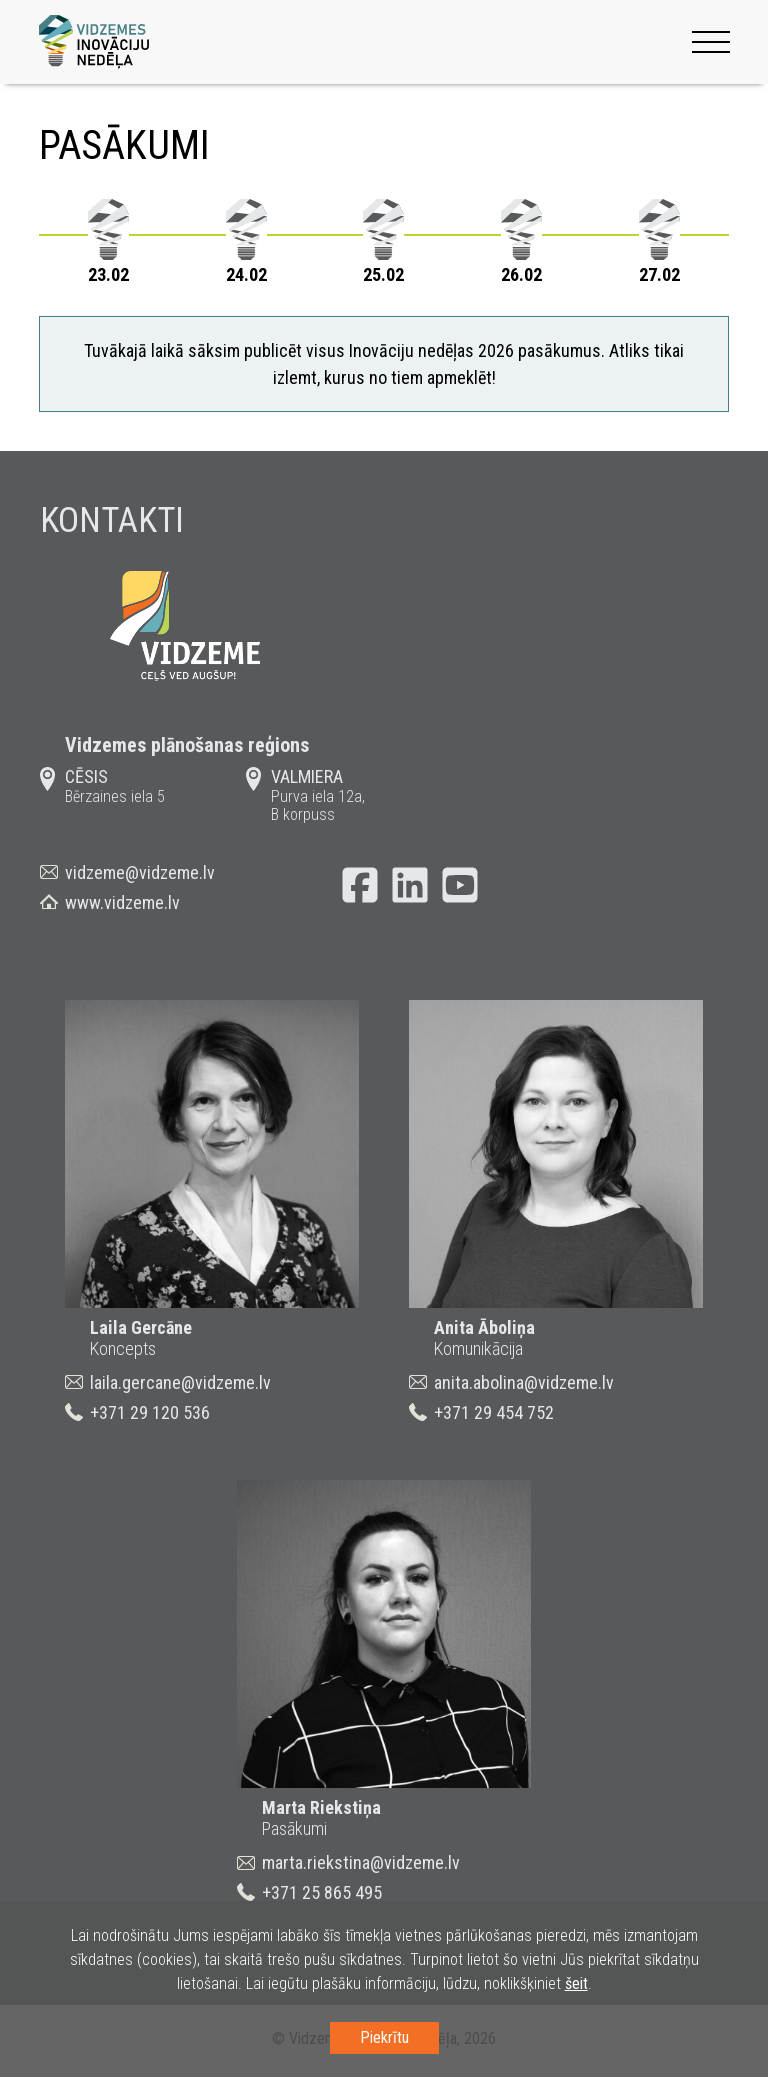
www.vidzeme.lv (122, 905)
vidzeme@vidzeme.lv (140, 875)
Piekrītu (384, 2037)
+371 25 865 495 (322, 1895)
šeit (576, 1983)
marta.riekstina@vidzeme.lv (361, 1865)
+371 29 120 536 (150, 1415)
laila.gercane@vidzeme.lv (180, 1385)
